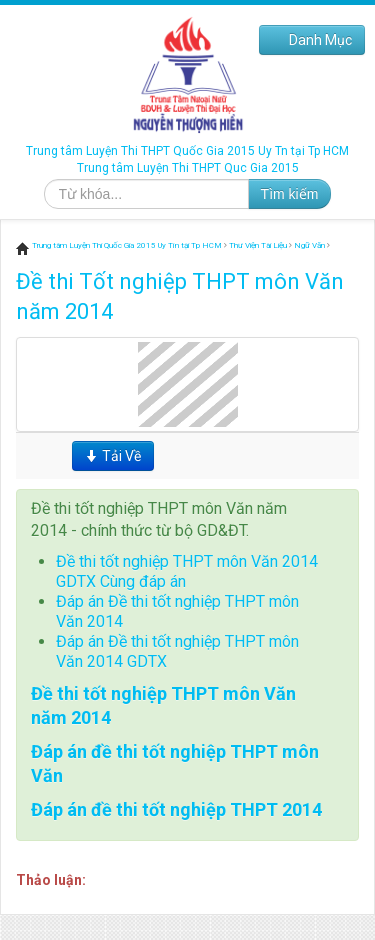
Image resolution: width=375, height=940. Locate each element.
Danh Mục (312, 40)
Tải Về (113, 456)
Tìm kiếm (290, 194)
